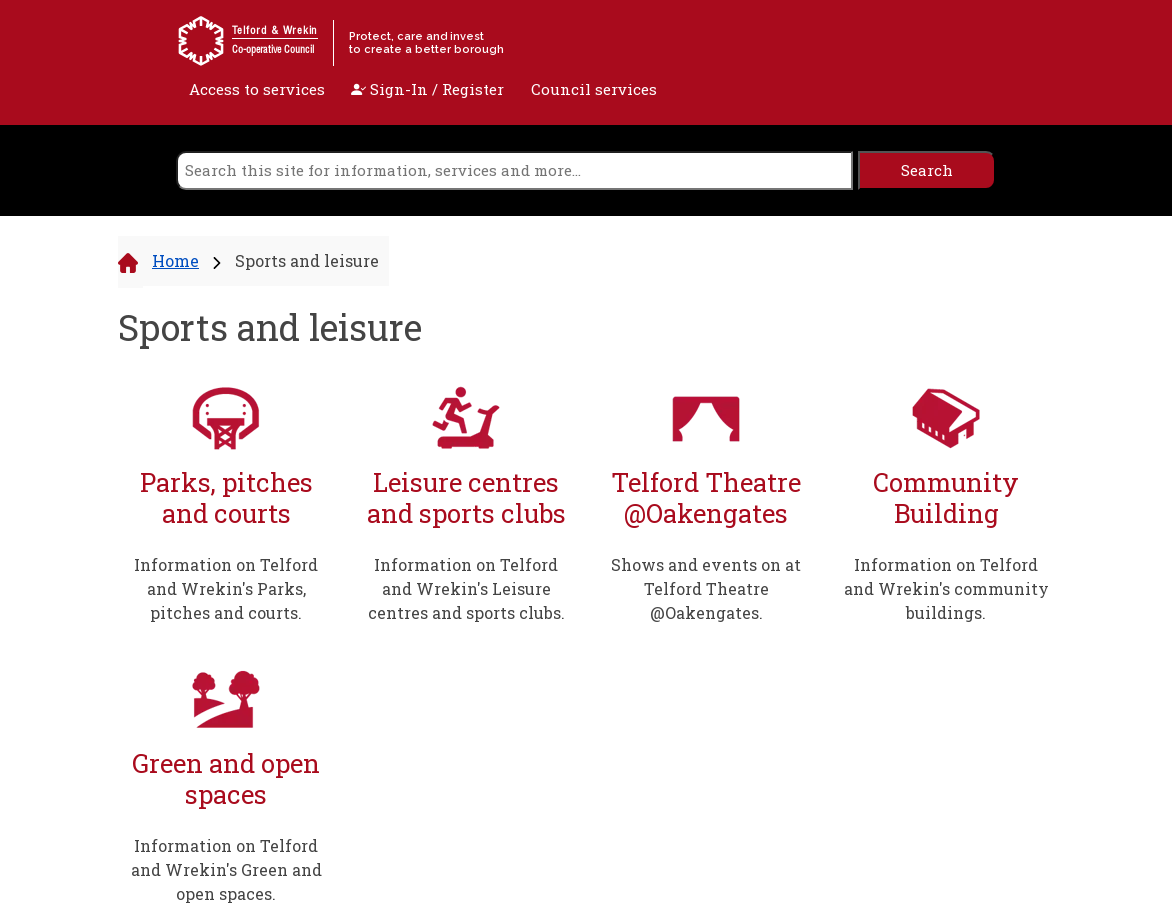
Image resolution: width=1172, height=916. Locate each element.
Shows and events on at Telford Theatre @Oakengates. (706, 588)
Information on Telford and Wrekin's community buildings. (946, 588)
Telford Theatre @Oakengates (706, 497)
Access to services (257, 89)
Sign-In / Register (427, 89)
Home (175, 260)
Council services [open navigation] (594, 89)
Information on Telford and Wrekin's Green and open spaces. (226, 869)
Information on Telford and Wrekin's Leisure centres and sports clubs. (466, 588)
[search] (514, 170)
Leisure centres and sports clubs (466, 497)
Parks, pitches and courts (226, 497)
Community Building (946, 497)
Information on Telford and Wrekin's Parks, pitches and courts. (226, 588)
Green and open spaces (226, 778)
